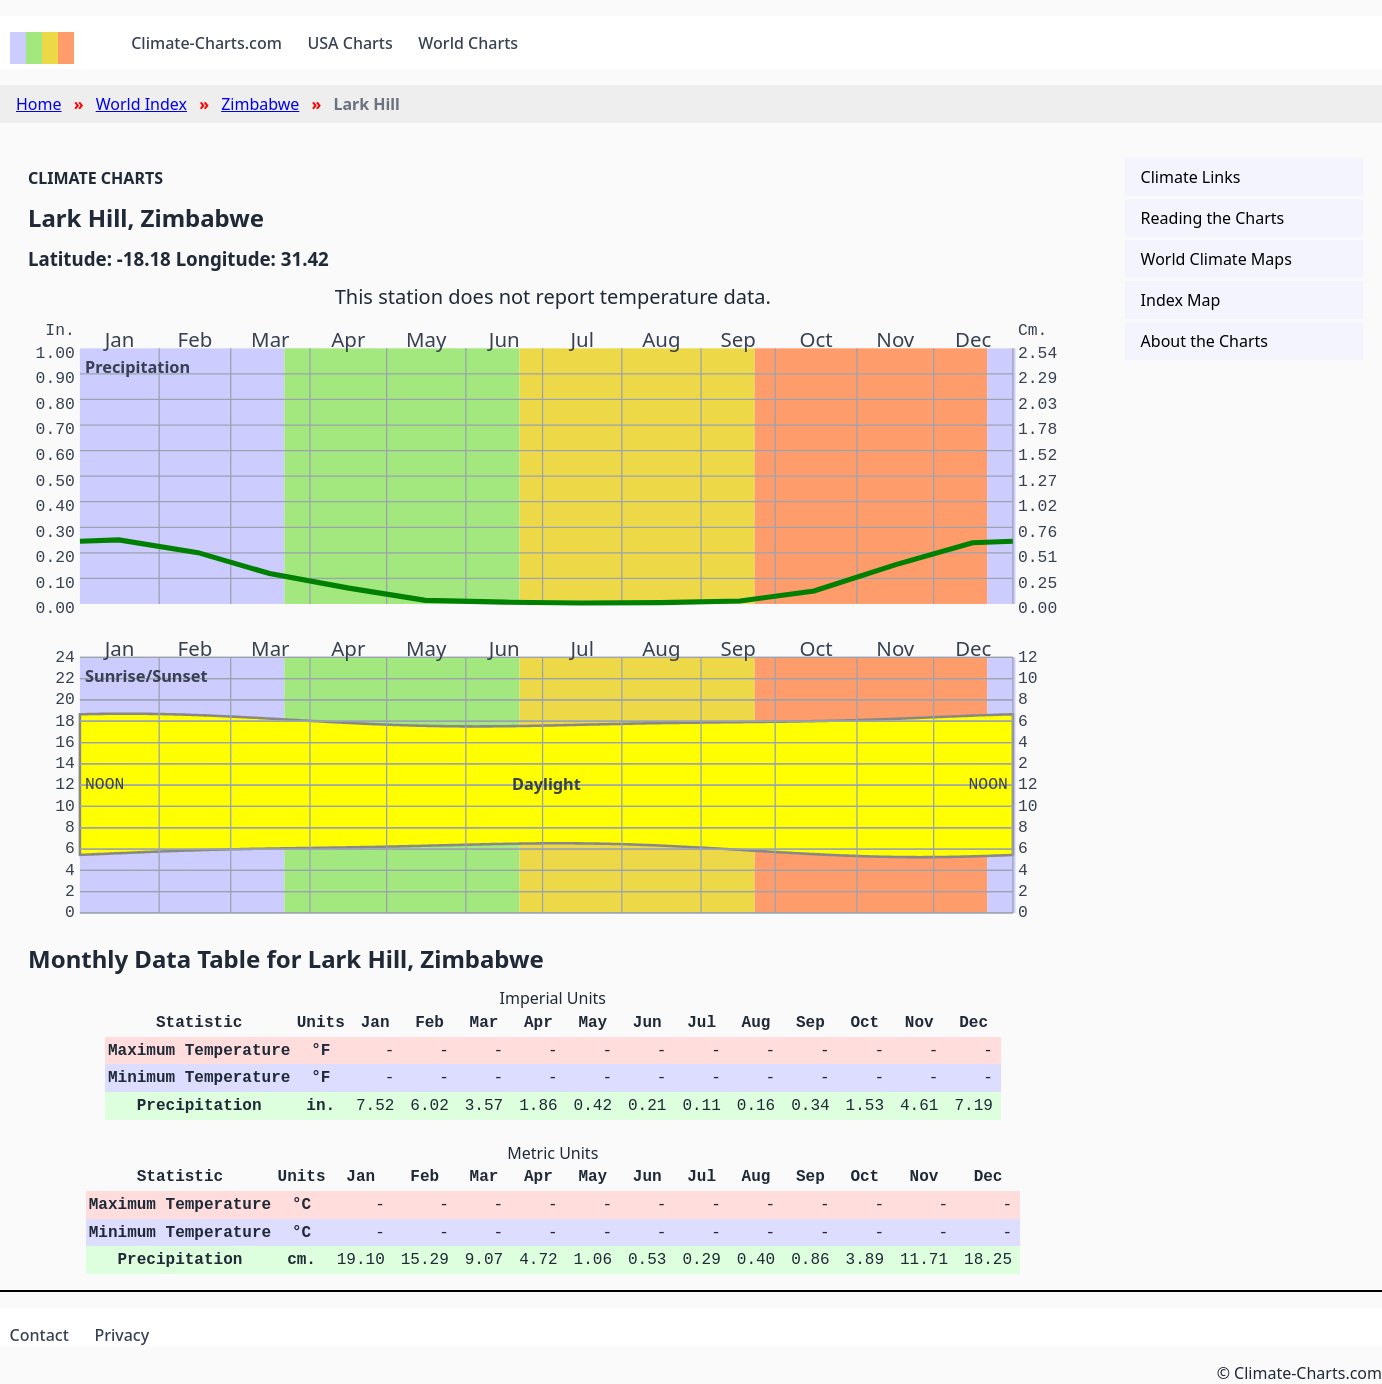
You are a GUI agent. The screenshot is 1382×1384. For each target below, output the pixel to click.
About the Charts (1204, 341)
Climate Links (1191, 177)
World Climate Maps (1216, 259)
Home (39, 104)
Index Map (1181, 300)
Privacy (121, 1335)
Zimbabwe (260, 104)
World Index (141, 104)
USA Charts (350, 43)
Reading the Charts (1213, 218)
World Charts (468, 43)
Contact (39, 1335)
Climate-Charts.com (206, 43)
